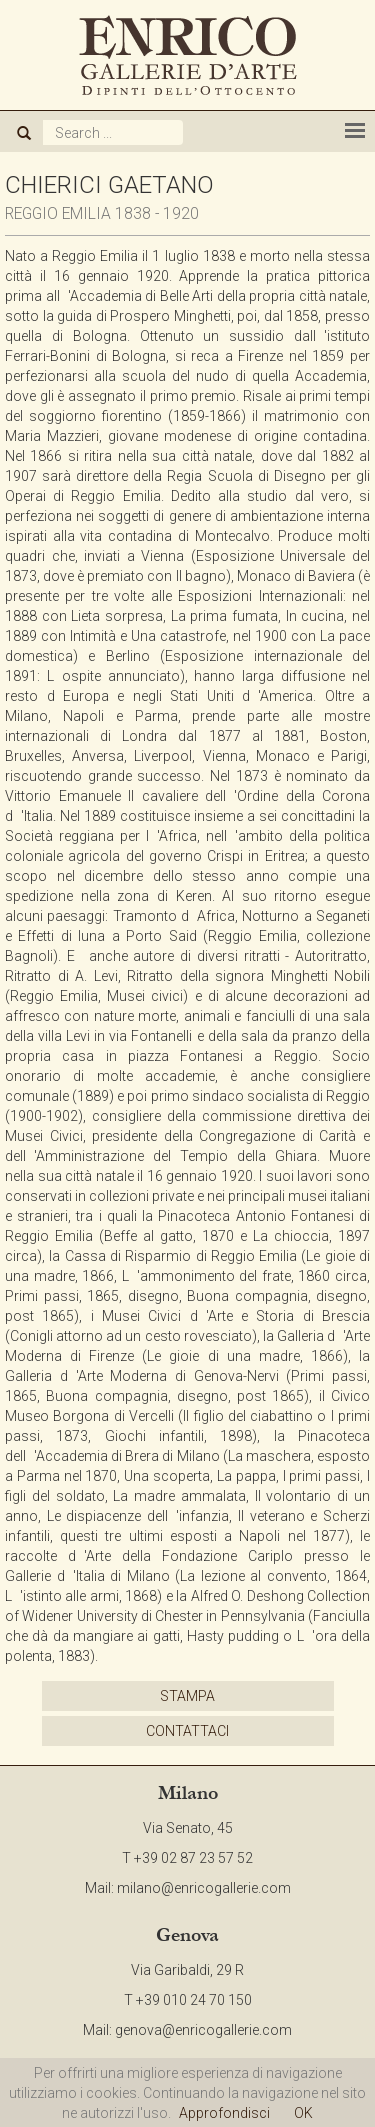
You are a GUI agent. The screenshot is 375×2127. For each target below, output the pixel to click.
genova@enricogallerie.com (203, 2030)
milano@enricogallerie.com (204, 1888)
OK (303, 2113)
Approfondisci (224, 2113)
